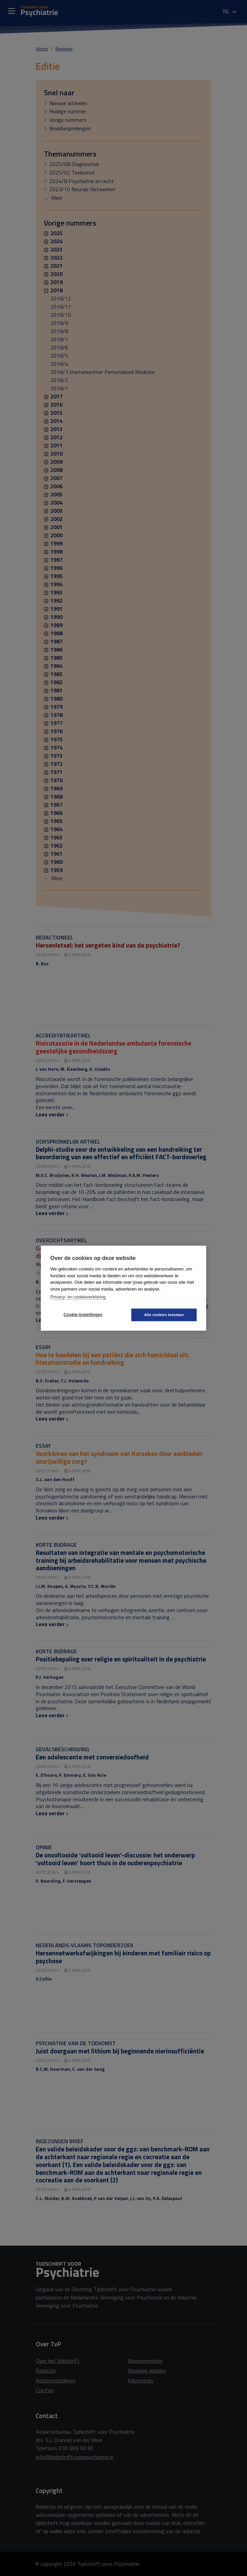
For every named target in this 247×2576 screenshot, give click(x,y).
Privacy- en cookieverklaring (78, 1296)
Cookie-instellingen (83, 1314)
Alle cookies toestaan (164, 1315)
